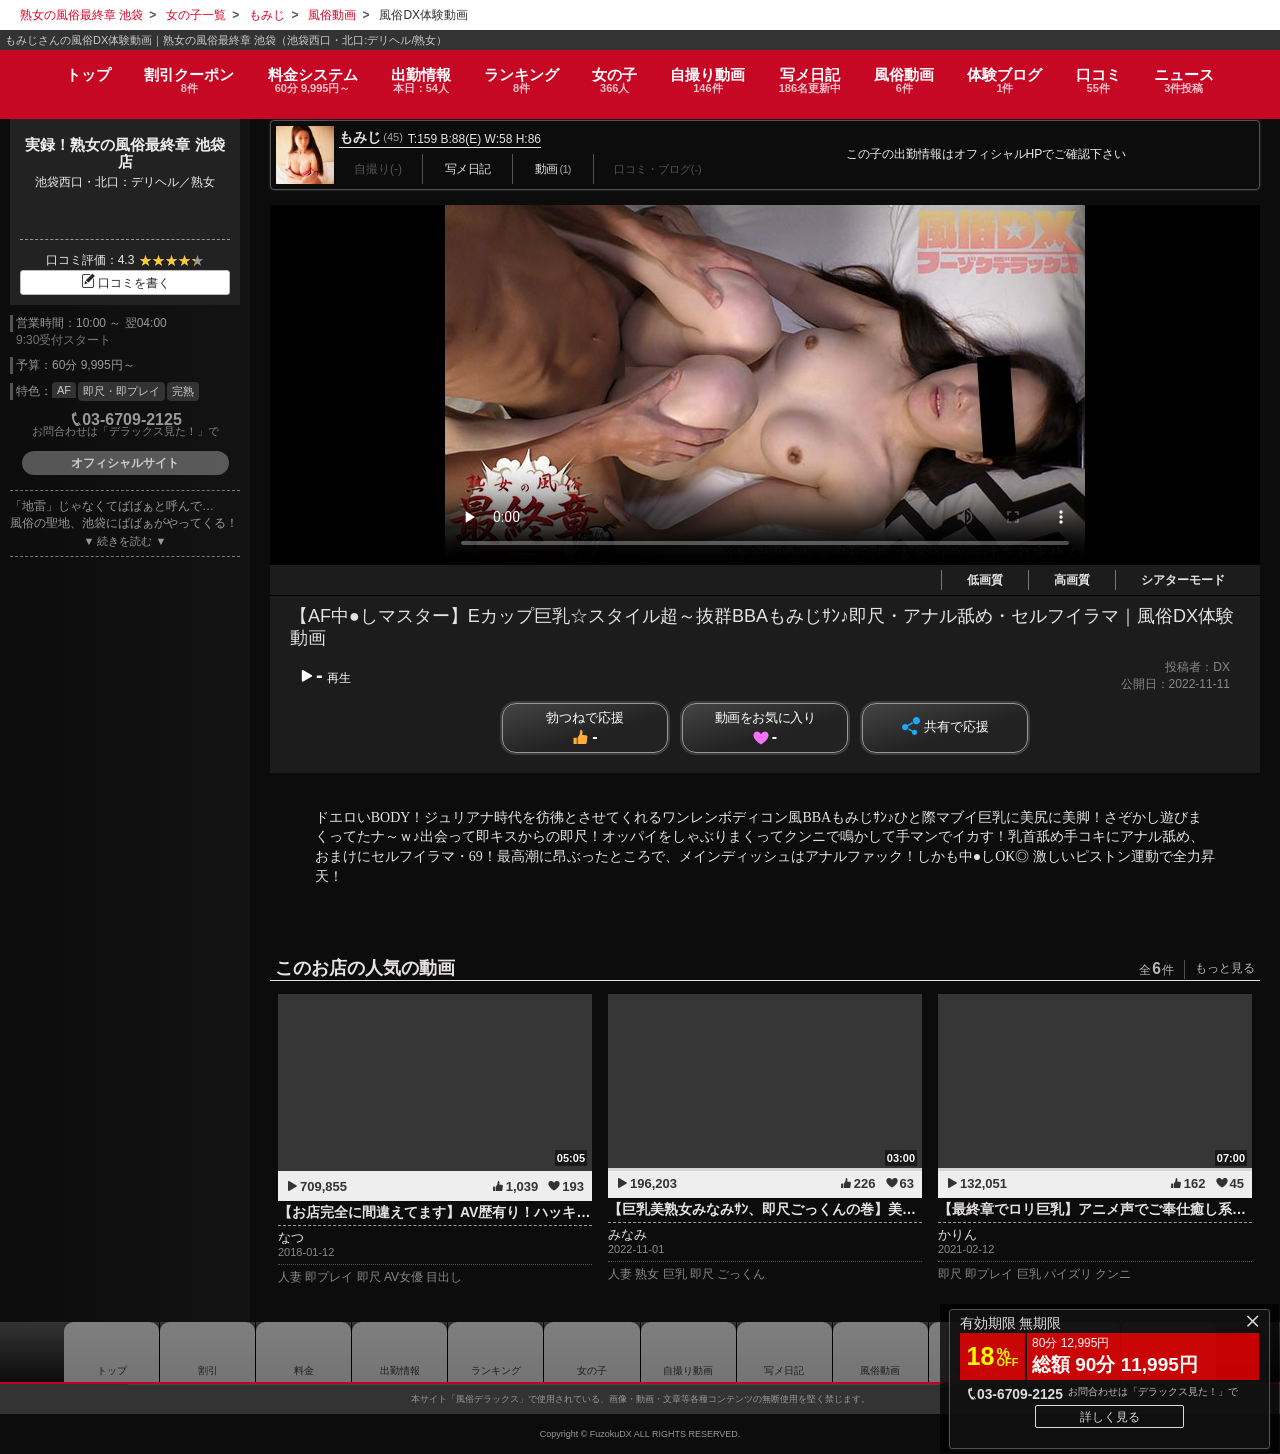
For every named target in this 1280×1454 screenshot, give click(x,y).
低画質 (985, 580)
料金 (298, 73)
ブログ (1019, 73)
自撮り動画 (688, 1352)
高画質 (1072, 580)
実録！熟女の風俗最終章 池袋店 (124, 153)
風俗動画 (914, 73)
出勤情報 (400, 1352)
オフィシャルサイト (125, 463)
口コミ (1116, 73)
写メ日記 (784, 1352)
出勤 (410, 73)
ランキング (515, 73)
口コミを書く (125, 283)
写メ (816, 73)
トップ (66, 66)
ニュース (1205, 73)
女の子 (613, 73)
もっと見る (1225, 968)
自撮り (710, 73)
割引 (171, 73)
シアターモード (1183, 580)
